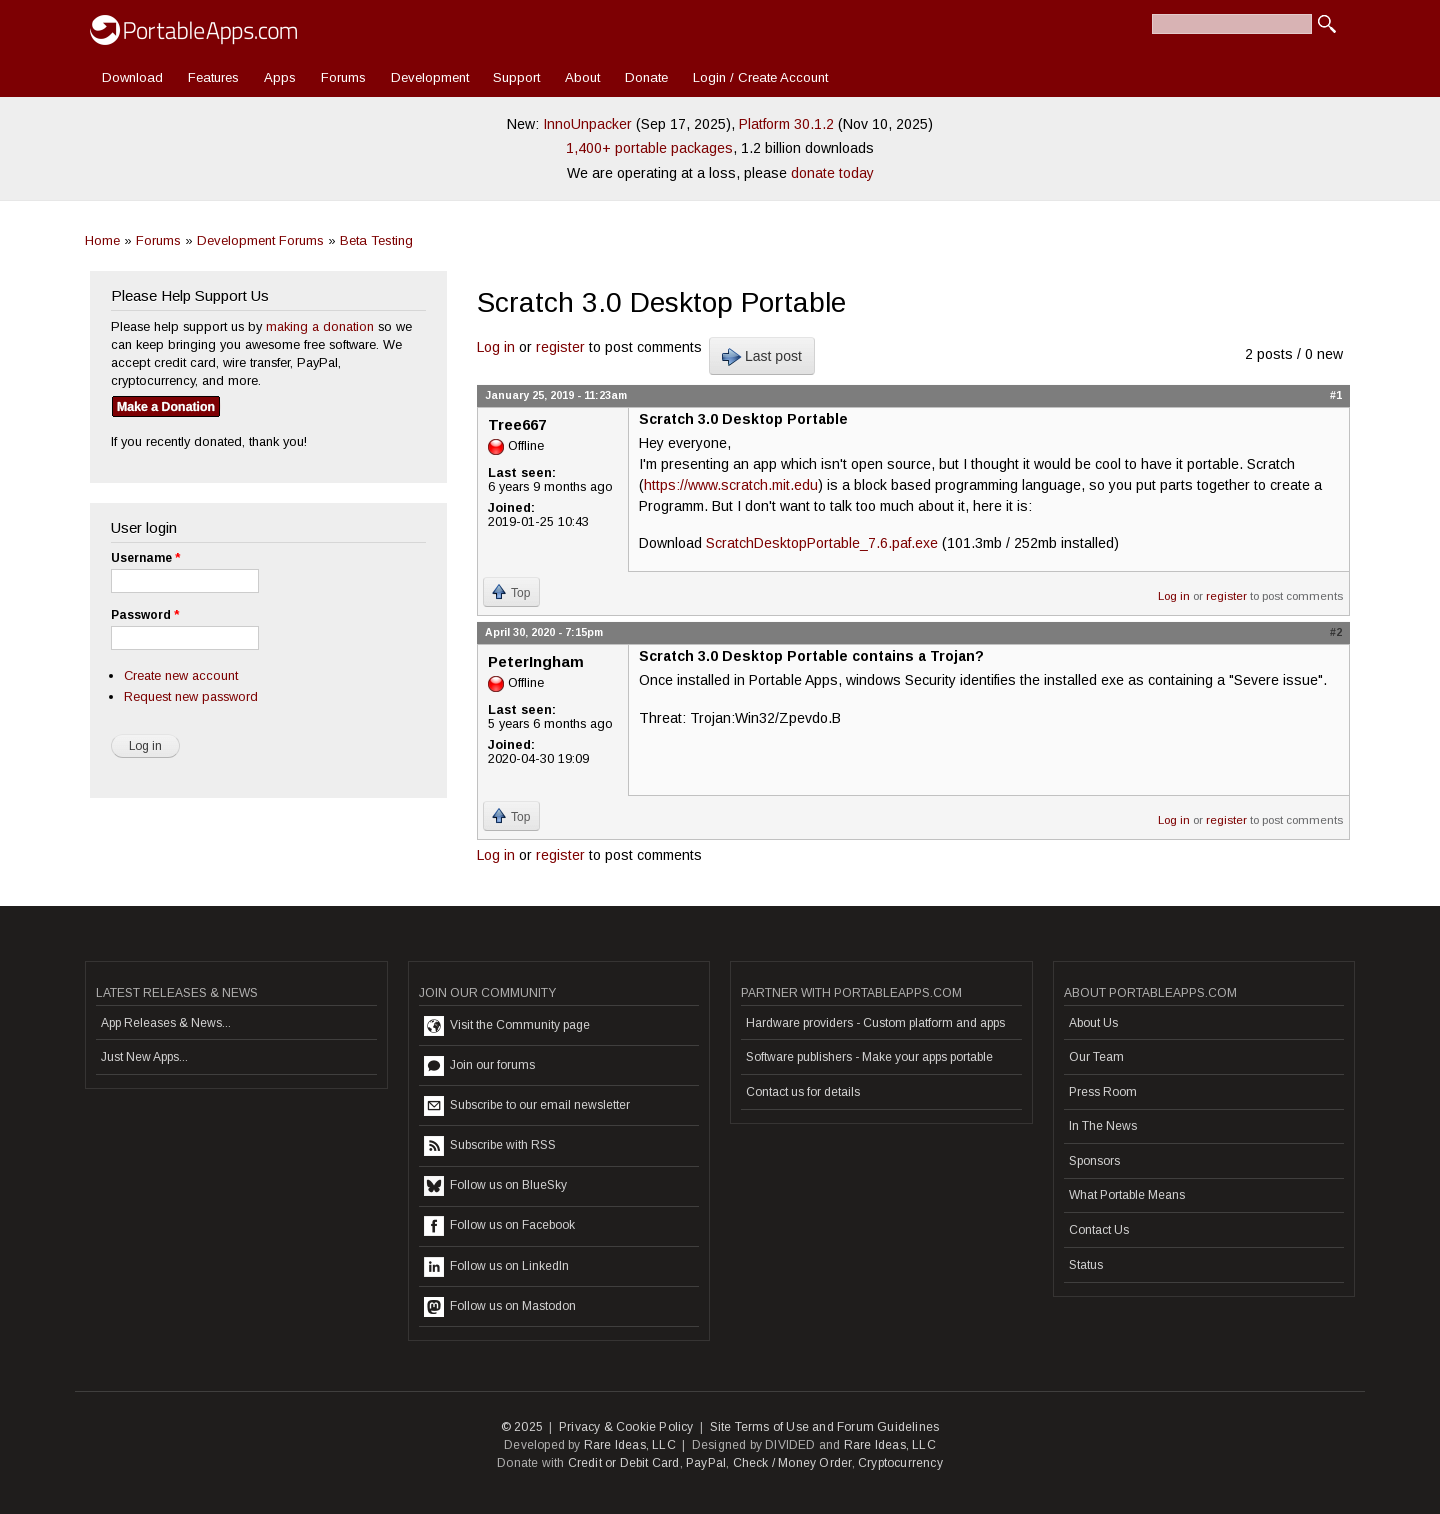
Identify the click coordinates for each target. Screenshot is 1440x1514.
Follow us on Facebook (499, 1226)
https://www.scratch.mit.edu (731, 485)
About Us (1093, 1023)
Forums (343, 77)
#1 (1336, 395)
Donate (646, 77)
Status (1086, 1265)
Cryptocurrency (900, 1463)
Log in (496, 347)
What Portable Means (1127, 1195)
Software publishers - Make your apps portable (869, 1057)
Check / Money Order (792, 1463)
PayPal (706, 1463)
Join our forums (479, 1066)
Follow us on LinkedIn (496, 1267)
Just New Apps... (144, 1057)
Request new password (191, 696)
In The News (1103, 1126)
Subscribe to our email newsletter (527, 1106)
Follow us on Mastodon (500, 1307)
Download (132, 77)
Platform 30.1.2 (786, 124)
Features (213, 77)
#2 (1336, 632)
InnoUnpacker (587, 124)
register (560, 347)
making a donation (320, 326)
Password (145, 615)
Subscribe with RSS (490, 1146)
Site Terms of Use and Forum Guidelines (825, 1427)
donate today (832, 173)
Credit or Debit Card (624, 1463)
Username (145, 558)
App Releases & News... (166, 1023)
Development (430, 77)
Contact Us (1099, 1230)
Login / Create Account (760, 77)
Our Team (1096, 1057)
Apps (280, 77)
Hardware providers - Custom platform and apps (875, 1023)
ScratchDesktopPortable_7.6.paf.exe (822, 543)
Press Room (1103, 1092)
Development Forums (260, 240)
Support (516, 77)
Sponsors (1094, 1161)
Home (102, 240)
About (582, 77)
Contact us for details (803, 1092)
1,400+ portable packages (649, 148)
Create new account (181, 675)
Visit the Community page (507, 1026)
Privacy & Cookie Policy (626, 1427)
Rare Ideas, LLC (630, 1445)
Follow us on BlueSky (495, 1186)
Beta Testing (376, 240)
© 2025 (522, 1427)
